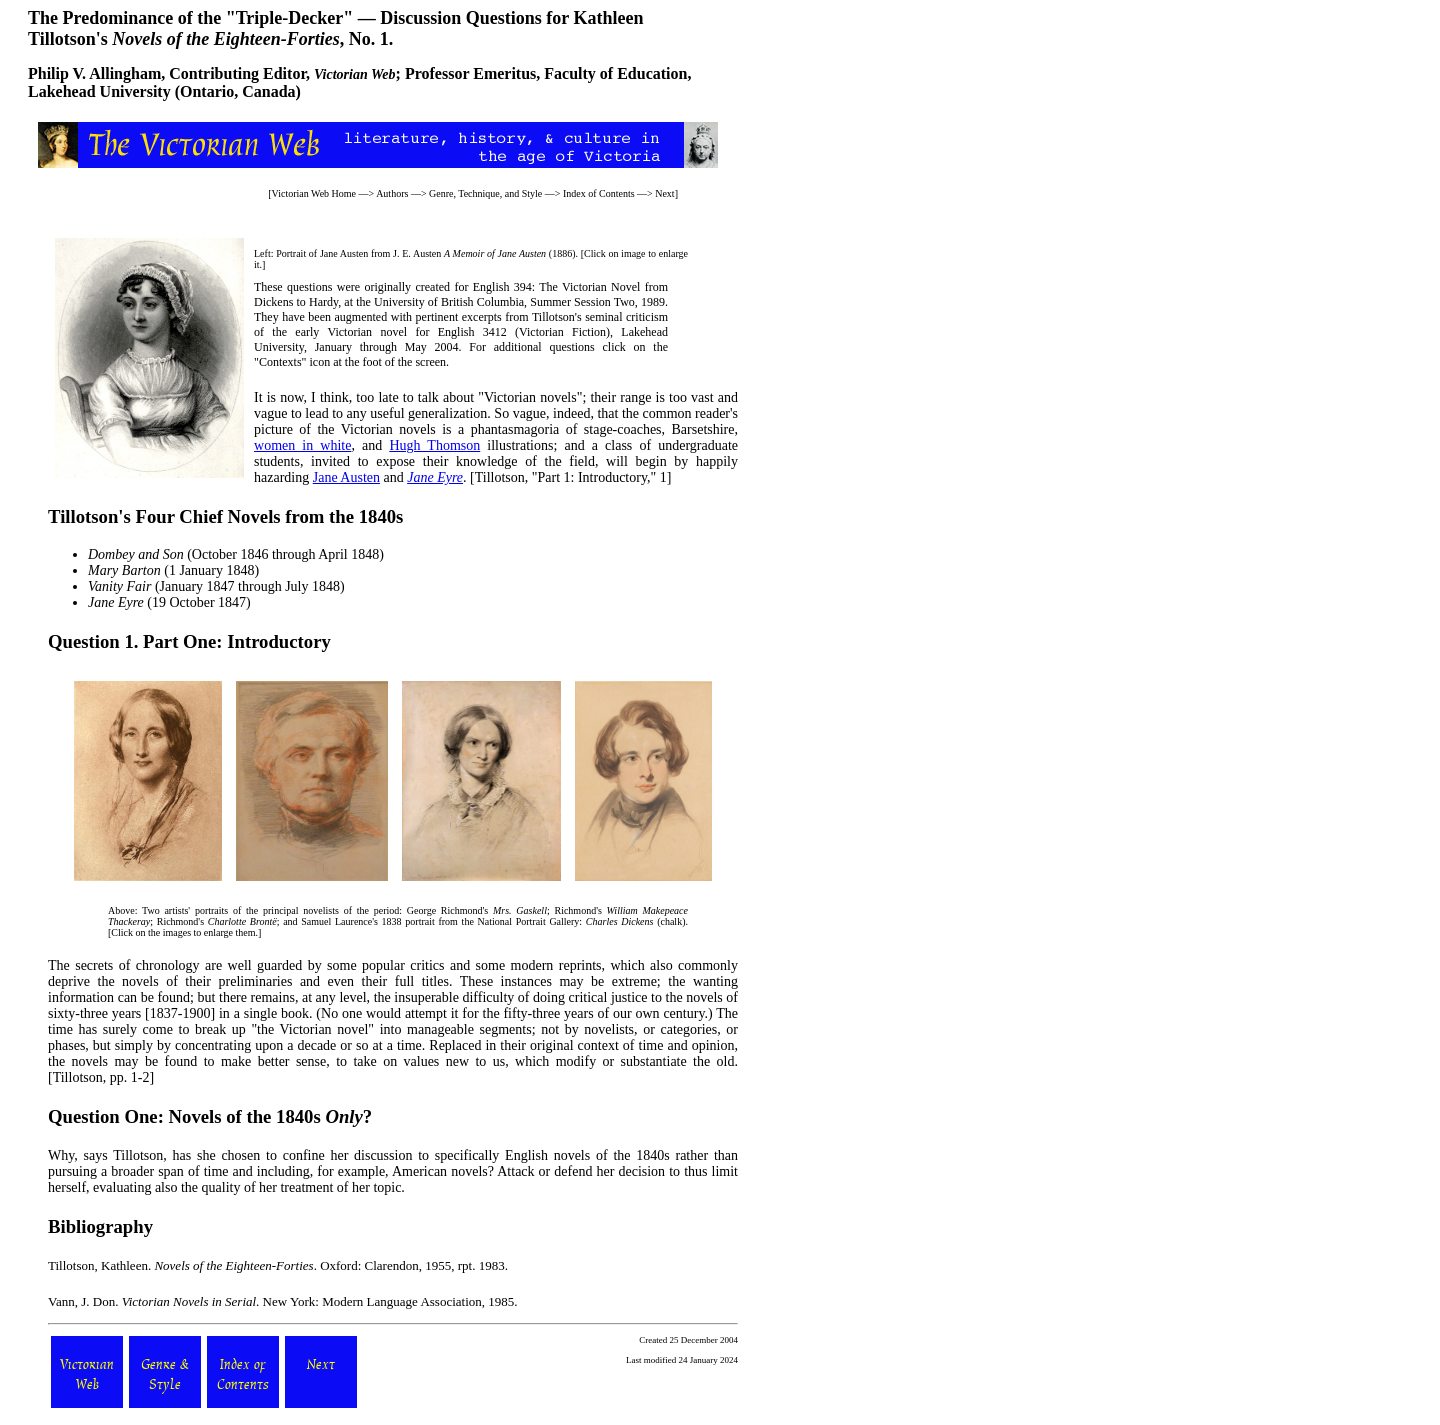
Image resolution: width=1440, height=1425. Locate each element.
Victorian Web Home (314, 193)
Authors (392, 193)
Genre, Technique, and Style (485, 193)
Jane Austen (346, 477)
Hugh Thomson (434, 445)
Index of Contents (599, 193)
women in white (302, 445)
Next (664, 193)
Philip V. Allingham (94, 73)
